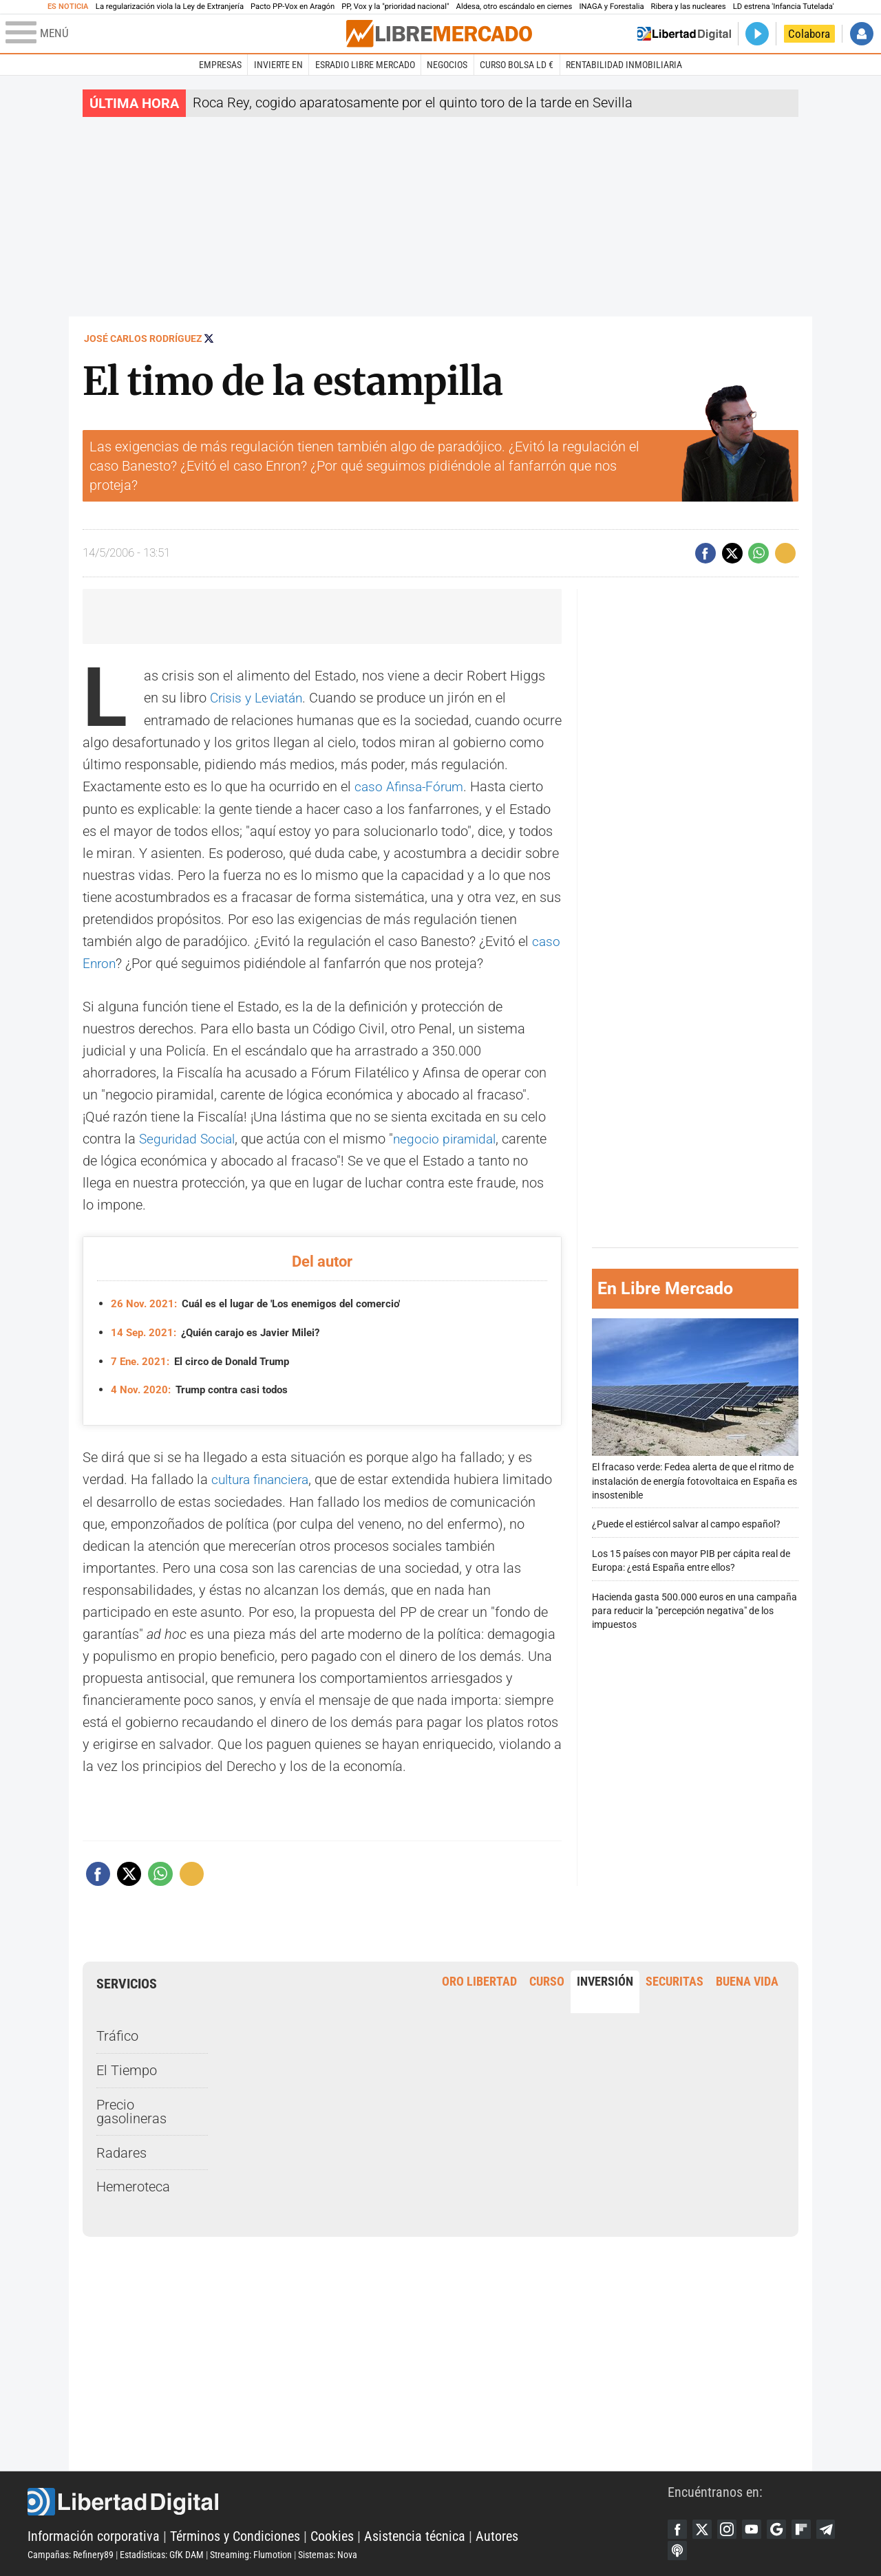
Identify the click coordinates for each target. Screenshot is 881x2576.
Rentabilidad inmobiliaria (624, 64)
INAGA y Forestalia (611, 6)
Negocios (447, 64)
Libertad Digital (348, 2500)
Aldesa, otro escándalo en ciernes (514, 6)
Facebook (678, 2527)
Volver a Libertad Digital (684, 33)
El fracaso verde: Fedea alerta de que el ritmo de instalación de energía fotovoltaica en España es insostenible (695, 1408)
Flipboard (808, 2527)
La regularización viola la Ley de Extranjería (170, 6)
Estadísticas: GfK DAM (162, 2553)
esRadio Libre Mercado (365, 64)
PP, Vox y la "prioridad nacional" (395, 6)
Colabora (809, 34)
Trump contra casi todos (204, 1387)
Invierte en (278, 64)
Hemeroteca (133, 2184)
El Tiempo (126, 2067)
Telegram (835, 2527)
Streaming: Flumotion (251, 2553)
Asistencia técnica (414, 2534)
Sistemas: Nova (327, 2553)
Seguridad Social (190, 1136)
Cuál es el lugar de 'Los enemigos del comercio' (264, 1301)
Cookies (332, 2534)
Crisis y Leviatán (260, 697)
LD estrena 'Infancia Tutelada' (783, 6)
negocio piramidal (453, 1136)
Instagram (730, 2527)
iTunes (678, 2550)
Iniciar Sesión (861, 33)
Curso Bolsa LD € (516, 64)
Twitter (704, 2527)
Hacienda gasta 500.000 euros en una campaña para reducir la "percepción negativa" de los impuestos (694, 1609)
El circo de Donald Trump (206, 1358)
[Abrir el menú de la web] (174, 33)
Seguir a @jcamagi (209, 338)
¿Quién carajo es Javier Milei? (222, 1330)
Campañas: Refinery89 (71, 2553)
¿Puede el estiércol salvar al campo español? (686, 1523)
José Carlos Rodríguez (143, 338)
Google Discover (782, 2527)
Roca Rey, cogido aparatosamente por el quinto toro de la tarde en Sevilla (413, 102)
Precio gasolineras (131, 2109)
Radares (121, 2149)
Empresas (220, 64)
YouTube (756, 2527)
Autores (497, 2534)
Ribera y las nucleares (688, 6)
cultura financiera (264, 1477)
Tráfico (117, 2033)
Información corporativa (94, 2534)
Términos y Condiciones (235, 2534)
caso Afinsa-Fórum (411, 785)
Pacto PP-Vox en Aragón (293, 6)
